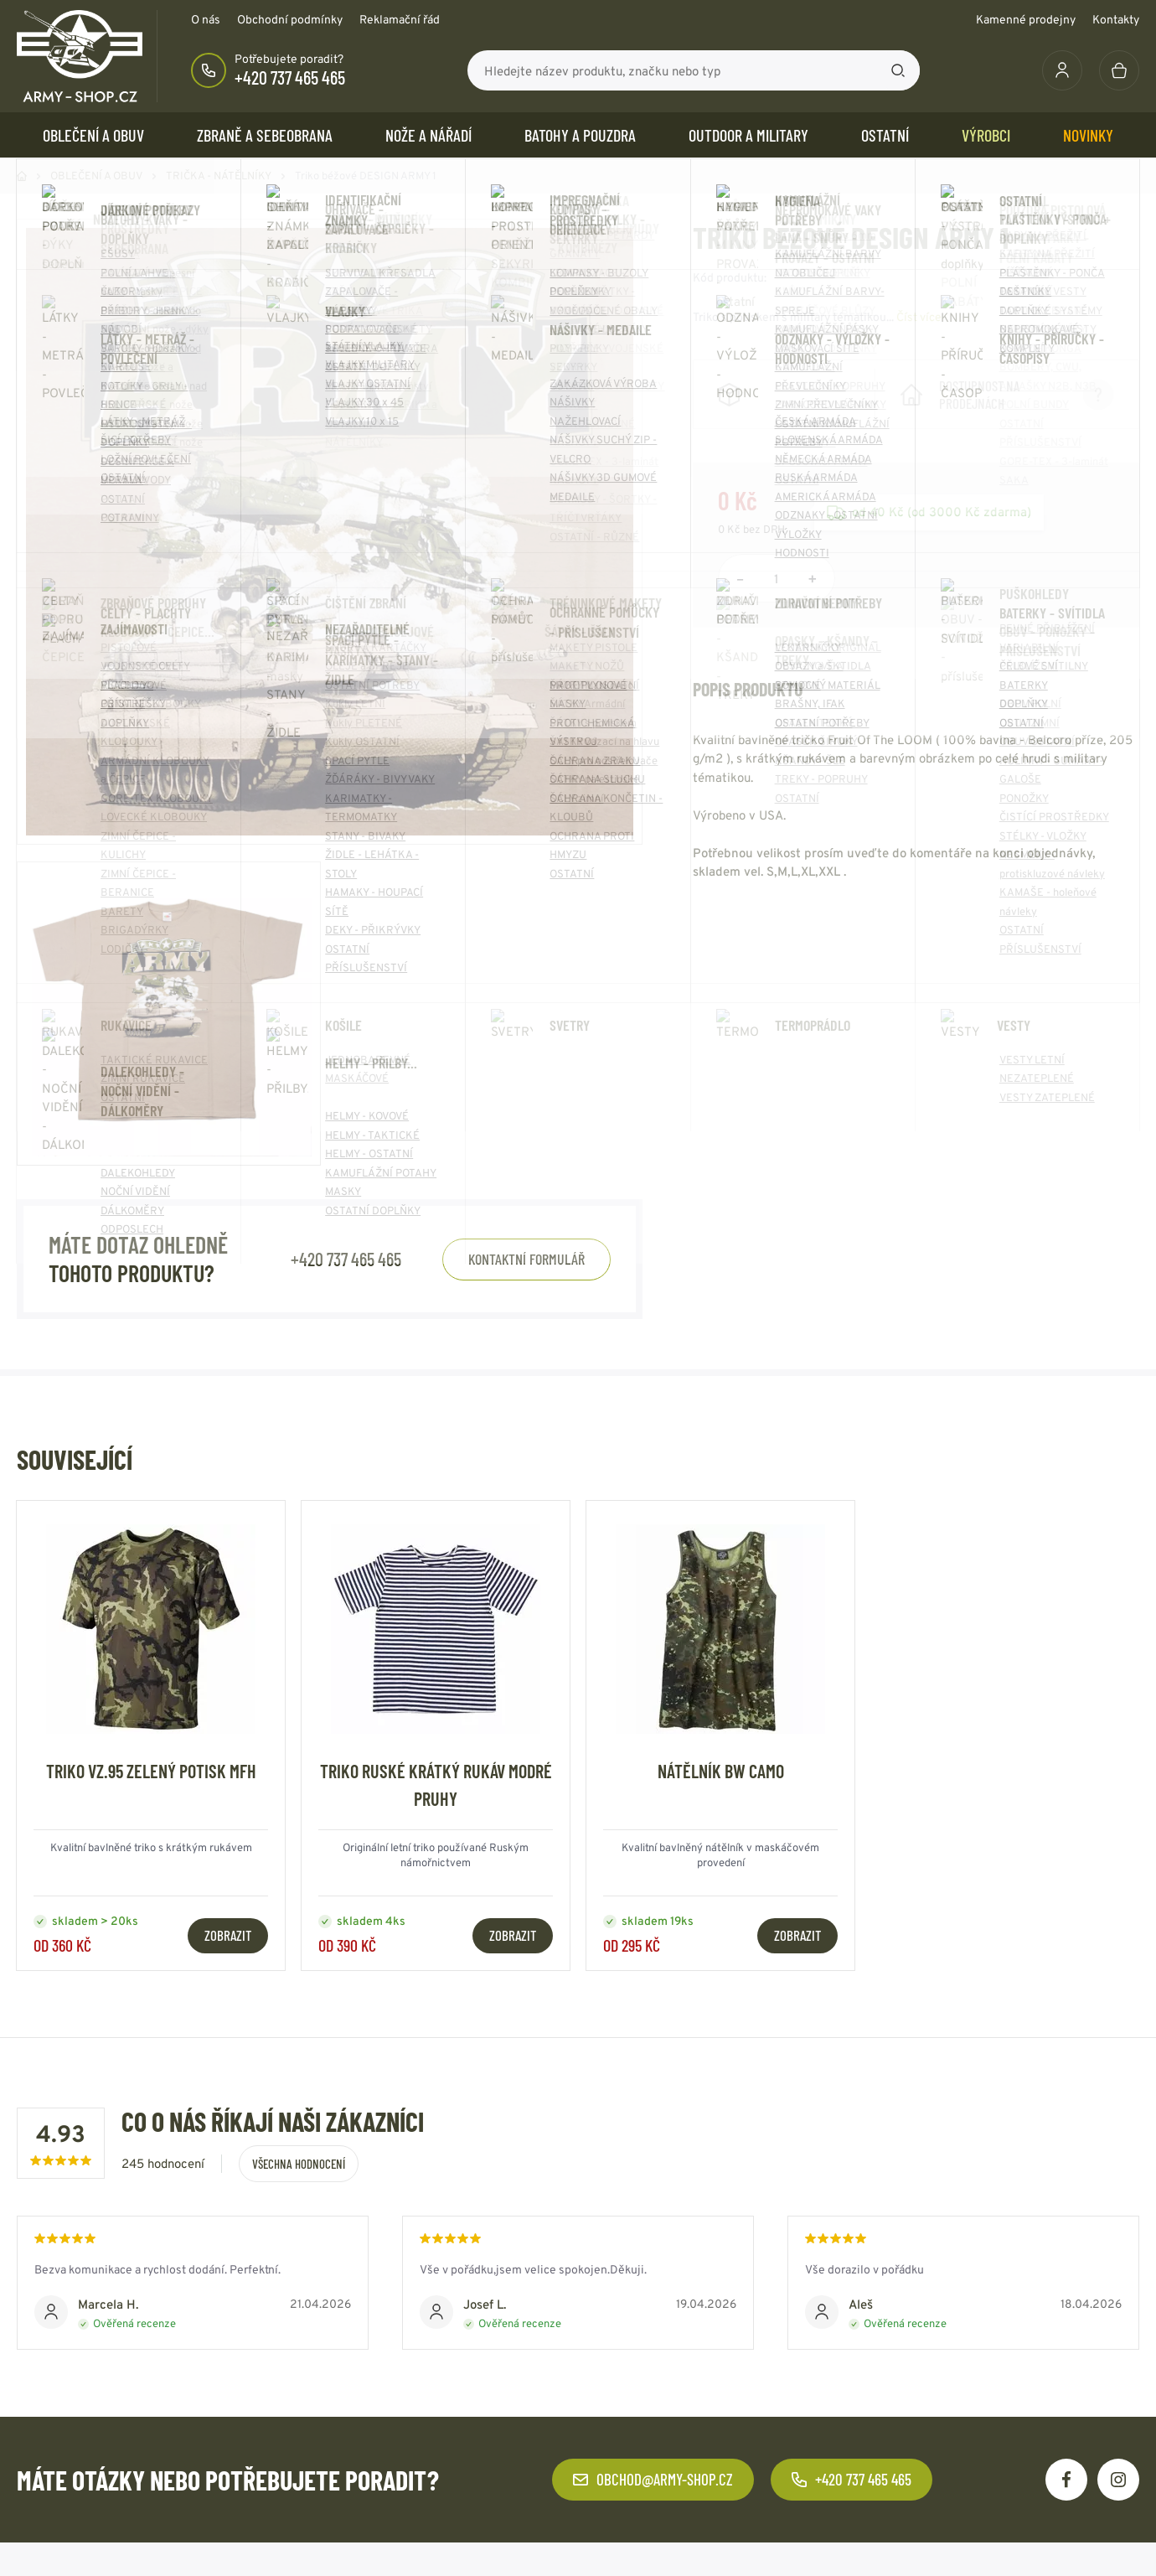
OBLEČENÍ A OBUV (93, 135)
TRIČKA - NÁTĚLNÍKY (218, 175)
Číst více (919, 316)
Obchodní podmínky (290, 19)
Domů (22, 176)
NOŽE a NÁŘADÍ (428, 135)
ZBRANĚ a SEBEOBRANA (265, 135)
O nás (205, 19)
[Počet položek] (776, 578)
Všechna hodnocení (298, 2163)
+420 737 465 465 (290, 77)
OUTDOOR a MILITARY (748, 135)
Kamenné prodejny (1026, 19)
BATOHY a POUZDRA (580, 135)
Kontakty (1115, 19)
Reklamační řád (399, 19)
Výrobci (986, 135)
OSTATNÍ (885, 135)
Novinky (1088, 135)
